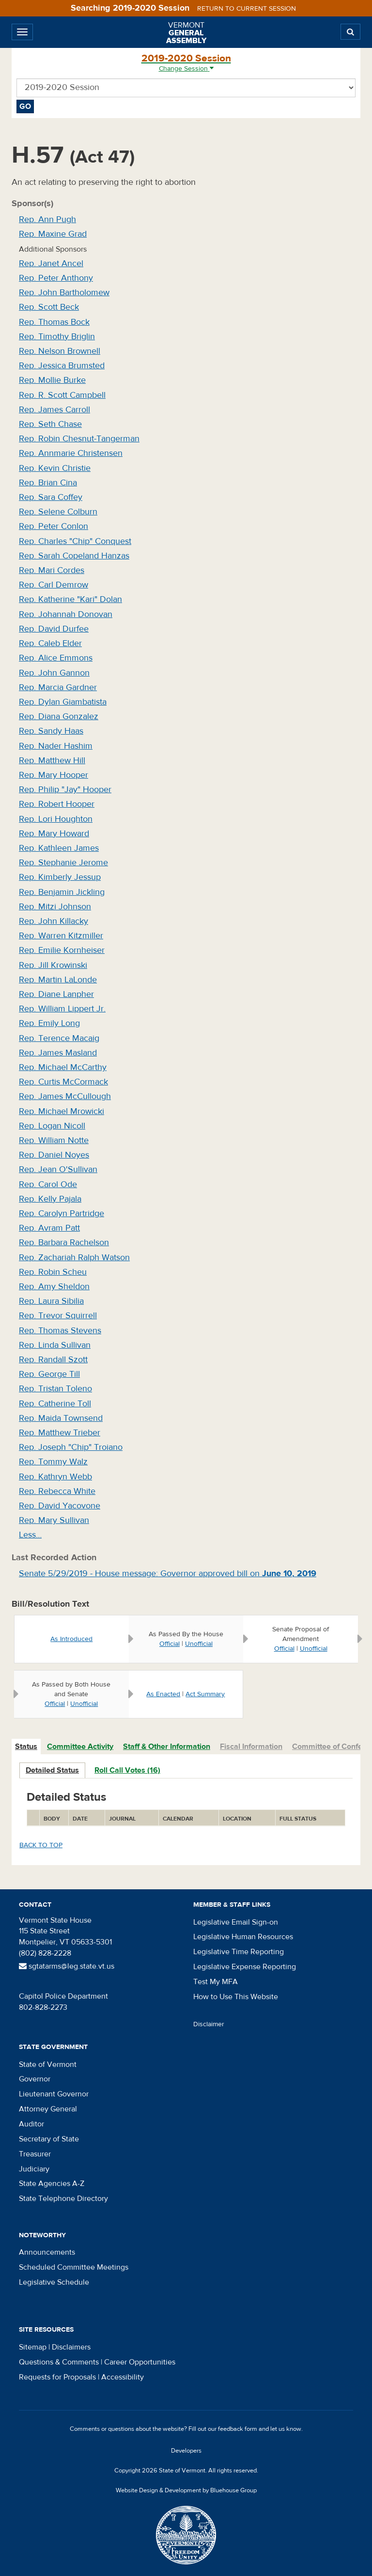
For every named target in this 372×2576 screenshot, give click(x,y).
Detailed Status (52, 1770)
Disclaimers (71, 2347)
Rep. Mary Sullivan (54, 1520)
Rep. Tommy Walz (53, 1461)
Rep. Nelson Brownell (59, 351)
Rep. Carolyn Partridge (61, 1213)
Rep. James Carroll (54, 409)
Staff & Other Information (166, 1746)
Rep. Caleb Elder (50, 643)
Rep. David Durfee (54, 628)
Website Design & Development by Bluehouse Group (186, 2490)
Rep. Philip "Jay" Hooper (65, 789)
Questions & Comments (59, 2362)
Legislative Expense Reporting (244, 1967)
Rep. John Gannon (54, 672)
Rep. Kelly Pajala (50, 1199)
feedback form (237, 2429)
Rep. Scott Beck (49, 307)
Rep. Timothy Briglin (57, 336)
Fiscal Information (251, 1746)
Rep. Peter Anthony (56, 278)
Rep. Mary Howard (54, 833)
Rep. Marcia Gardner (58, 687)
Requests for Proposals (57, 2377)
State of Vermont (48, 2064)
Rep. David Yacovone (59, 1505)
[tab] (27, 1747)
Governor (34, 2079)
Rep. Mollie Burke (52, 380)
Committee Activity (80, 1746)
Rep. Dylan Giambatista (63, 702)
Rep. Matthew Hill (52, 760)
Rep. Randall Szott (53, 1359)
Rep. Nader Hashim (56, 746)
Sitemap (32, 2347)
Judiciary (34, 2169)
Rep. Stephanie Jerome (63, 862)
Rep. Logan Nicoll (52, 1125)
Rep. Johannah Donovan (65, 614)
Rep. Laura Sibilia (51, 1301)
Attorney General (48, 2109)
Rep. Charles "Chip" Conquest (75, 541)
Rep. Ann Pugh (47, 219)
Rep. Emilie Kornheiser (62, 950)
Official (169, 1644)
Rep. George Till (49, 1374)
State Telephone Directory (63, 2198)
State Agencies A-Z (51, 2183)
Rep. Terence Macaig (59, 1038)
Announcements (47, 2252)
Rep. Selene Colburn (58, 511)
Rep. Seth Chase (50, 424)
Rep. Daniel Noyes (54, 1154)
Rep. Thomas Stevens (60, 1330)
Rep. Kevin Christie (55, 468)
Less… (30, 1534)
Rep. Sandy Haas (51, 731)
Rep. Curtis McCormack (63, 1081)
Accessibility (122, 2377)
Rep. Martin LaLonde (58, 979)
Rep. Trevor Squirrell (58, 1315)
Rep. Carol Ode (48, 1184)
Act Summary (205, 1694)
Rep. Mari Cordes (51, 570)
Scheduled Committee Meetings (73, 2267)
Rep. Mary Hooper (53, 775)
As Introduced (71, 1639)
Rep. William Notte (54, 1140)
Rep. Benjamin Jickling (62, 892)
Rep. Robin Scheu (53, 1272)
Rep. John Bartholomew (64, 292)
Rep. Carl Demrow (53, 584)
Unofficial (199, 1644)
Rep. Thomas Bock (54, 322)
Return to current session (246, 8)
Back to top (40, 1845)
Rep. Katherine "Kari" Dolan (70, 599)
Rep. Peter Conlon (53, 526)
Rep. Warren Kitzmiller (61, 935)
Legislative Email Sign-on (235, 1922)
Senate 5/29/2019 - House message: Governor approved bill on (167, 1573)
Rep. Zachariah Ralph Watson (74, 1257)
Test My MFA (215, 1982)
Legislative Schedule (54, 2282)
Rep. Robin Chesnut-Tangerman (79, 438)
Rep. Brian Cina (48, 482)
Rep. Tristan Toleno (55, 1388)
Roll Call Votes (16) (127, 1770)
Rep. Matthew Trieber (59, 1432)
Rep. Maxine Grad (53, 234)
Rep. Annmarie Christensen (71, 453)
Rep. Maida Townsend (61, 1418)
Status (26, 1746)
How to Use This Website (235, 1997)
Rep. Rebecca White (57, 1491)
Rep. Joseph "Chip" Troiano (71, 1447)
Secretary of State (49, 2139)
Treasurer (35, 2154)
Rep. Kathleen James (59, 848)
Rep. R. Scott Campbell (62, 395)
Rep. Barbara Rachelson (64, 1242)
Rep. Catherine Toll (55, 1403)
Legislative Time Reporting (238, 1952)
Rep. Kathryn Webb (55, 1476)
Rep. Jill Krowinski (53, 965)
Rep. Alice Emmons (56, 657)
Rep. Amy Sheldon (54, 1286)
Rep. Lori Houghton (56, 819)
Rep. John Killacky (53, 921)
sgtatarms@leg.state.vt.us (66, 1966)
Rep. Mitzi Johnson (55, 906)
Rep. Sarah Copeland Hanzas (74, 555)
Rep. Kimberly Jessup (60, 877)
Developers (186, 2451)
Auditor (31, 2124)
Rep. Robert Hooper (56, 804)
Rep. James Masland (58, 1052)
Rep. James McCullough (65, 1096)
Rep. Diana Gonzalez (58, 716)
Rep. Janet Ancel (51, 263)
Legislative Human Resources (243, 1937)
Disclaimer (208, 2024)
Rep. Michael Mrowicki (61, 1111)
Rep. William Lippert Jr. (62, 1008)
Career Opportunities (139, 2362)
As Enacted (163, 1694)
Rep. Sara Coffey (50, 497)
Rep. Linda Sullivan (55, 1345)
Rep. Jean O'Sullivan (58, 1169)
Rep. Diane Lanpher (56, 994)
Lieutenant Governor (54, 2094)
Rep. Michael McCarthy (63, 1067)
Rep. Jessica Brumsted (62, 365)
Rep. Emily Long (49, 1023)
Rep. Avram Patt (49, 1228)
